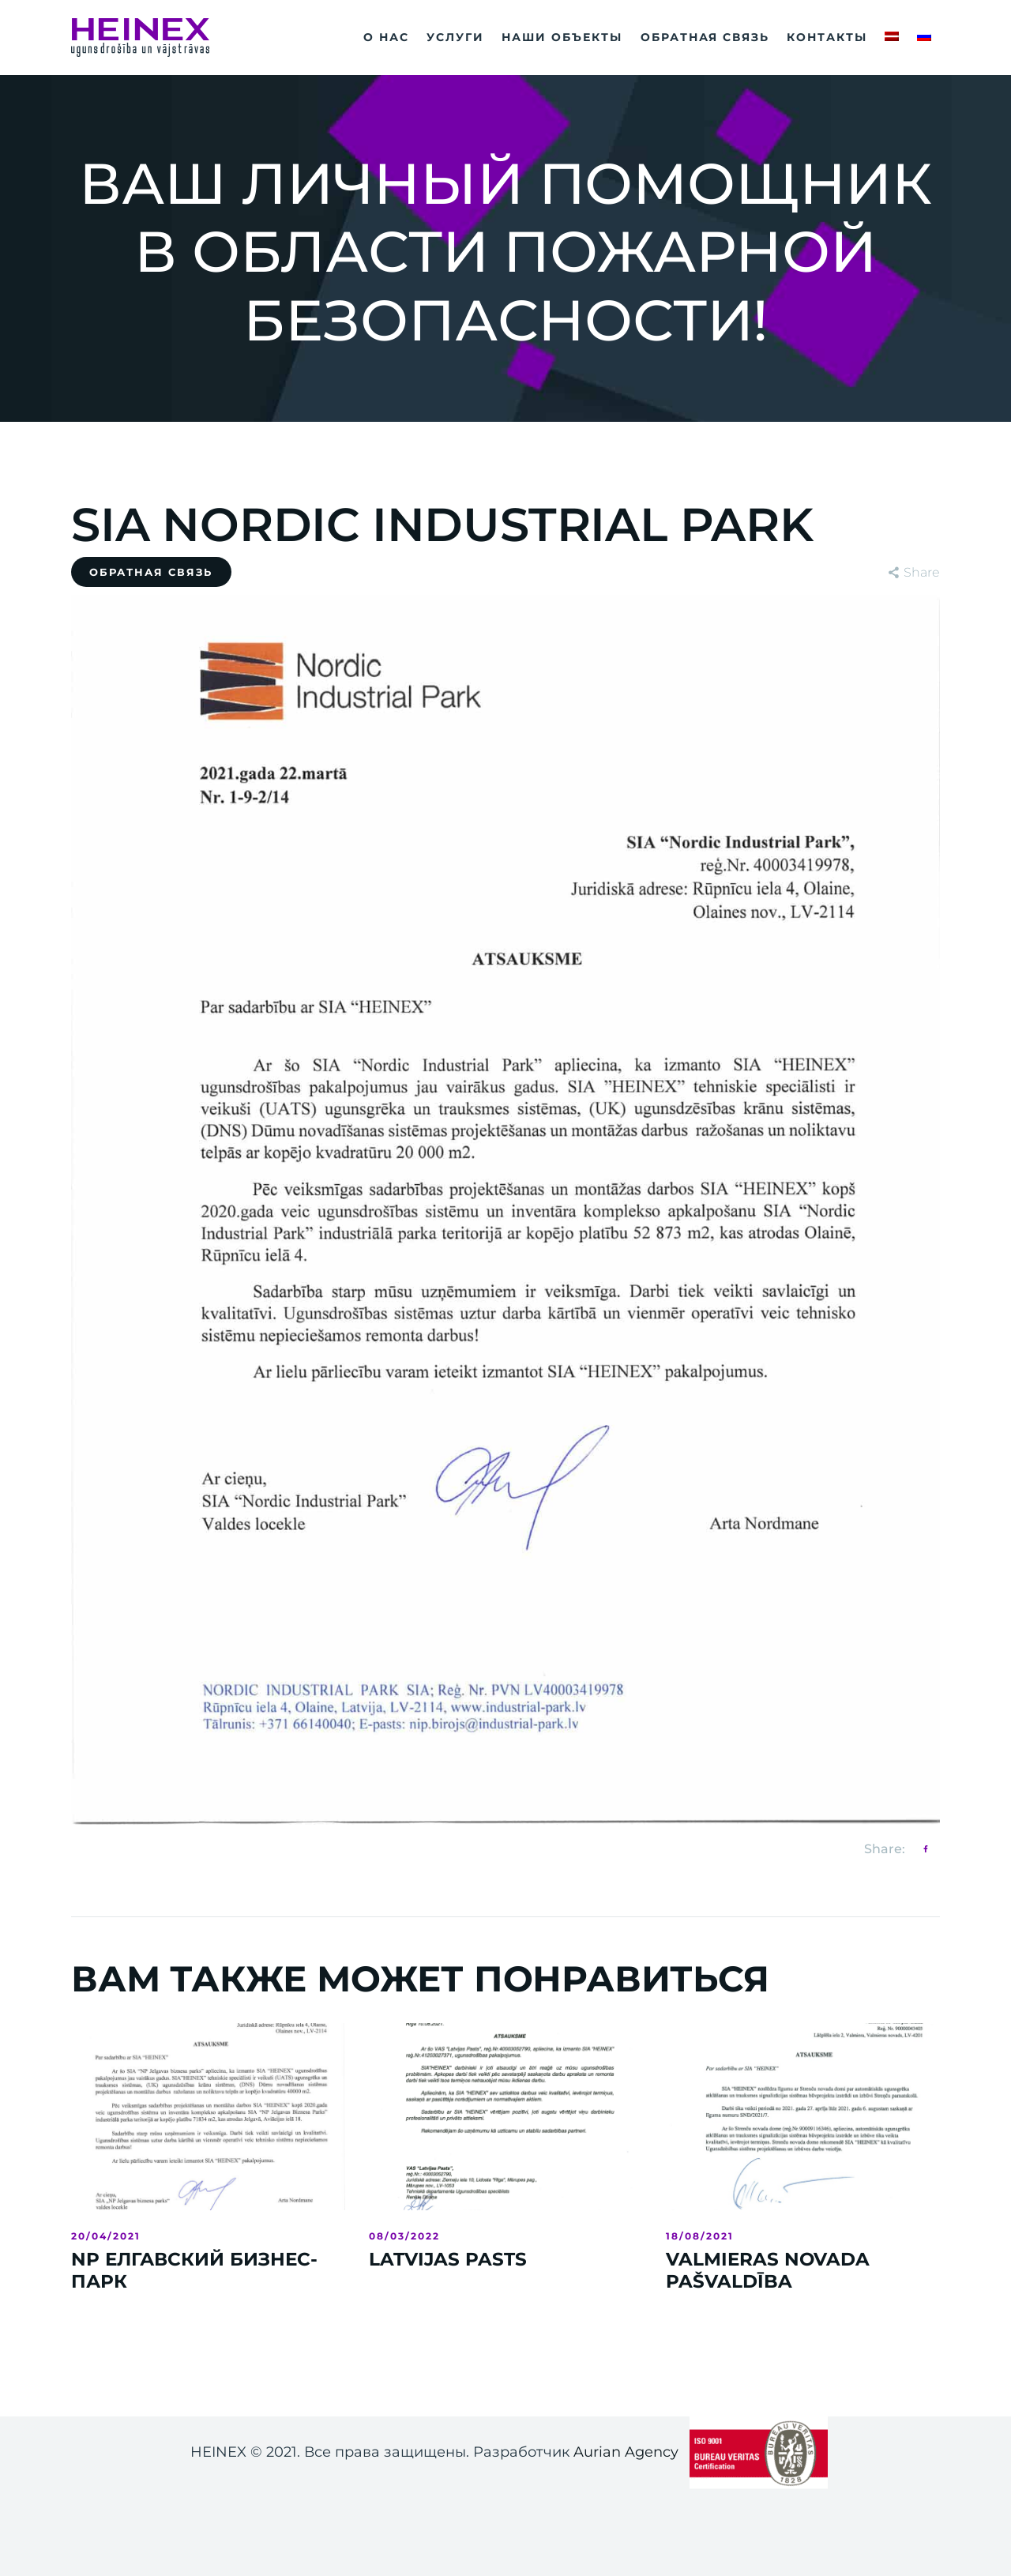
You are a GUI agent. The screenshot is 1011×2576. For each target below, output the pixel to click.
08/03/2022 (404, 2236)
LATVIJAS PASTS (448, 2259)
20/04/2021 (106, 2236)
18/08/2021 (700, 2236)
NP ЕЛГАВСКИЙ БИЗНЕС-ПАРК (194, 2270)
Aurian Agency (625, 2452)
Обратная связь (150, 572)
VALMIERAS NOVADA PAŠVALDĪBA (768, 2270)
